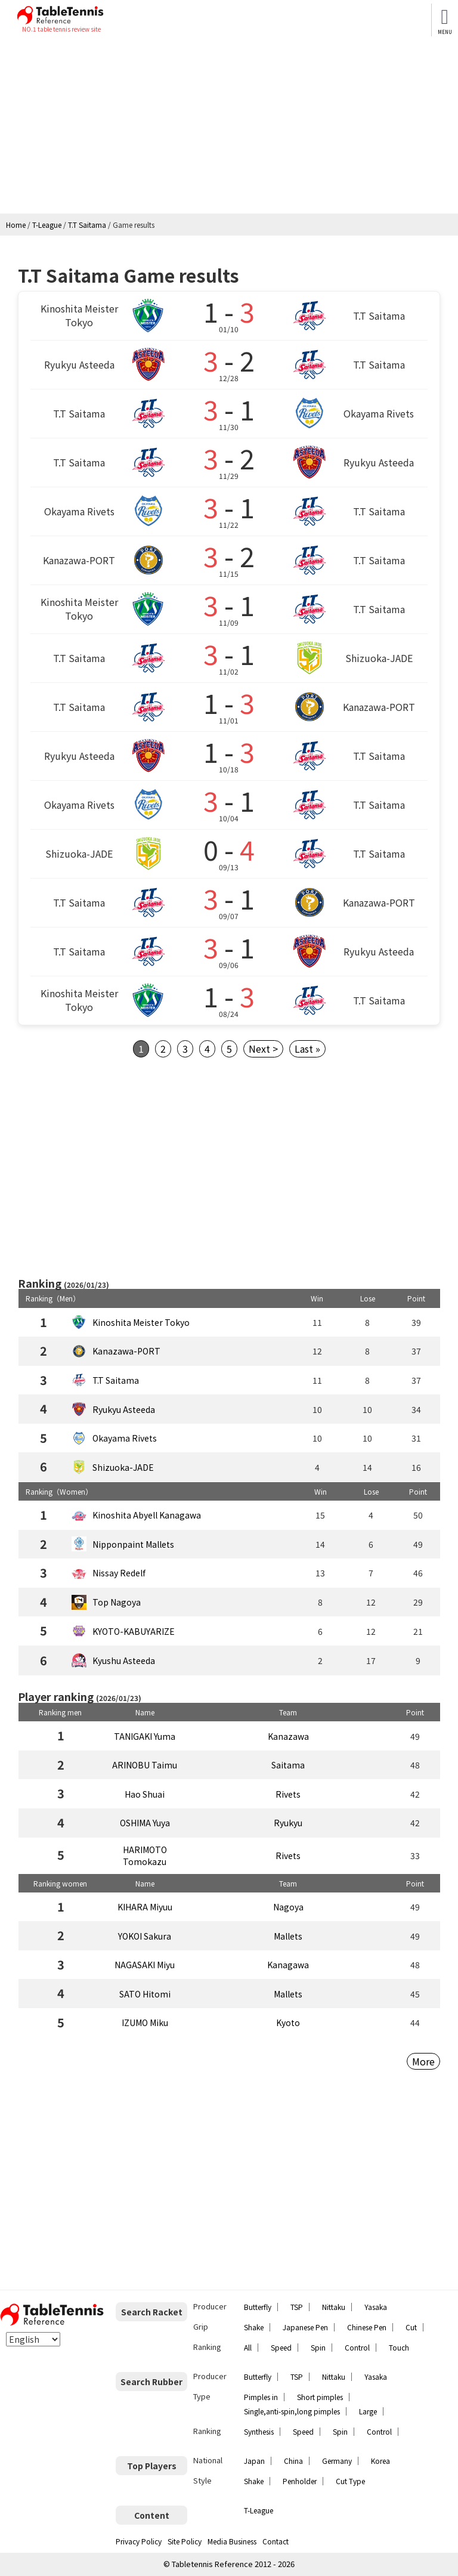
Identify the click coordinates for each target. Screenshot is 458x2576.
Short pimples (320, 2397)
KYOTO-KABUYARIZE (133, 1631)
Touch (399, 2347)
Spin (318, 2347)
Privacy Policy (139, 2541)
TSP (296, 2307)
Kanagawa (288, 1965)
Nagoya (288, 1907)
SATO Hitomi (145, 1994)
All (248, 2347)
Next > (263, 1048)
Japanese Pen (305, 2327)
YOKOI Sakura (144, 1936)
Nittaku (333, 2307)
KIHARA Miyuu (144, 1907)
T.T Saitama (115, 1380)
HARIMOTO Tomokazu (145, 1855)
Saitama (288, 1765)
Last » (307, 1048)
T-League (258, 2510)
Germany (337, 2461)
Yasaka (375, 2307)
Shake (254, 2327)
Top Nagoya (116, 1602)
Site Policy (185, 2541)
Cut (411, 2327)
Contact (275, 2541)
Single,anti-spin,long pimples (292, 2411)
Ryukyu (288, 1823)
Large (368, 2411)
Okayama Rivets (124, 1438)
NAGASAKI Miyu (144, 1965)
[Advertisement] (229, 124)
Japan (254, 2461)
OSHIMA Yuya (145, 1823)
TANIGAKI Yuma (144, 1736)
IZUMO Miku (145, 2022)
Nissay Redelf (119, 1573)
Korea (380, 2461)
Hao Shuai (145, 1794)
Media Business (232, 2541)
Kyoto (288, 2022)
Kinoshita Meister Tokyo (141, 1322)
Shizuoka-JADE (123, 1467)
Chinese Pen (366, 2327)
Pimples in (261, 2397)
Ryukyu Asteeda (123, 1409)
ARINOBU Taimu (144, 1765)
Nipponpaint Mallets (133, 1544)
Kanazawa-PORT (126, 1351)
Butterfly (257, 2307)
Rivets (288, 1794)
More (423, 2061)
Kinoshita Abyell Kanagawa (146, 1515)
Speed (281, 2347)
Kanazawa (288, 1736)
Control (357, 2347)
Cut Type (350, 2481)
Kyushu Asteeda (123, 1660)
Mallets (288, 1936)
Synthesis (259, 2431)
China (293, 2461)
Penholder (300, 2481)
